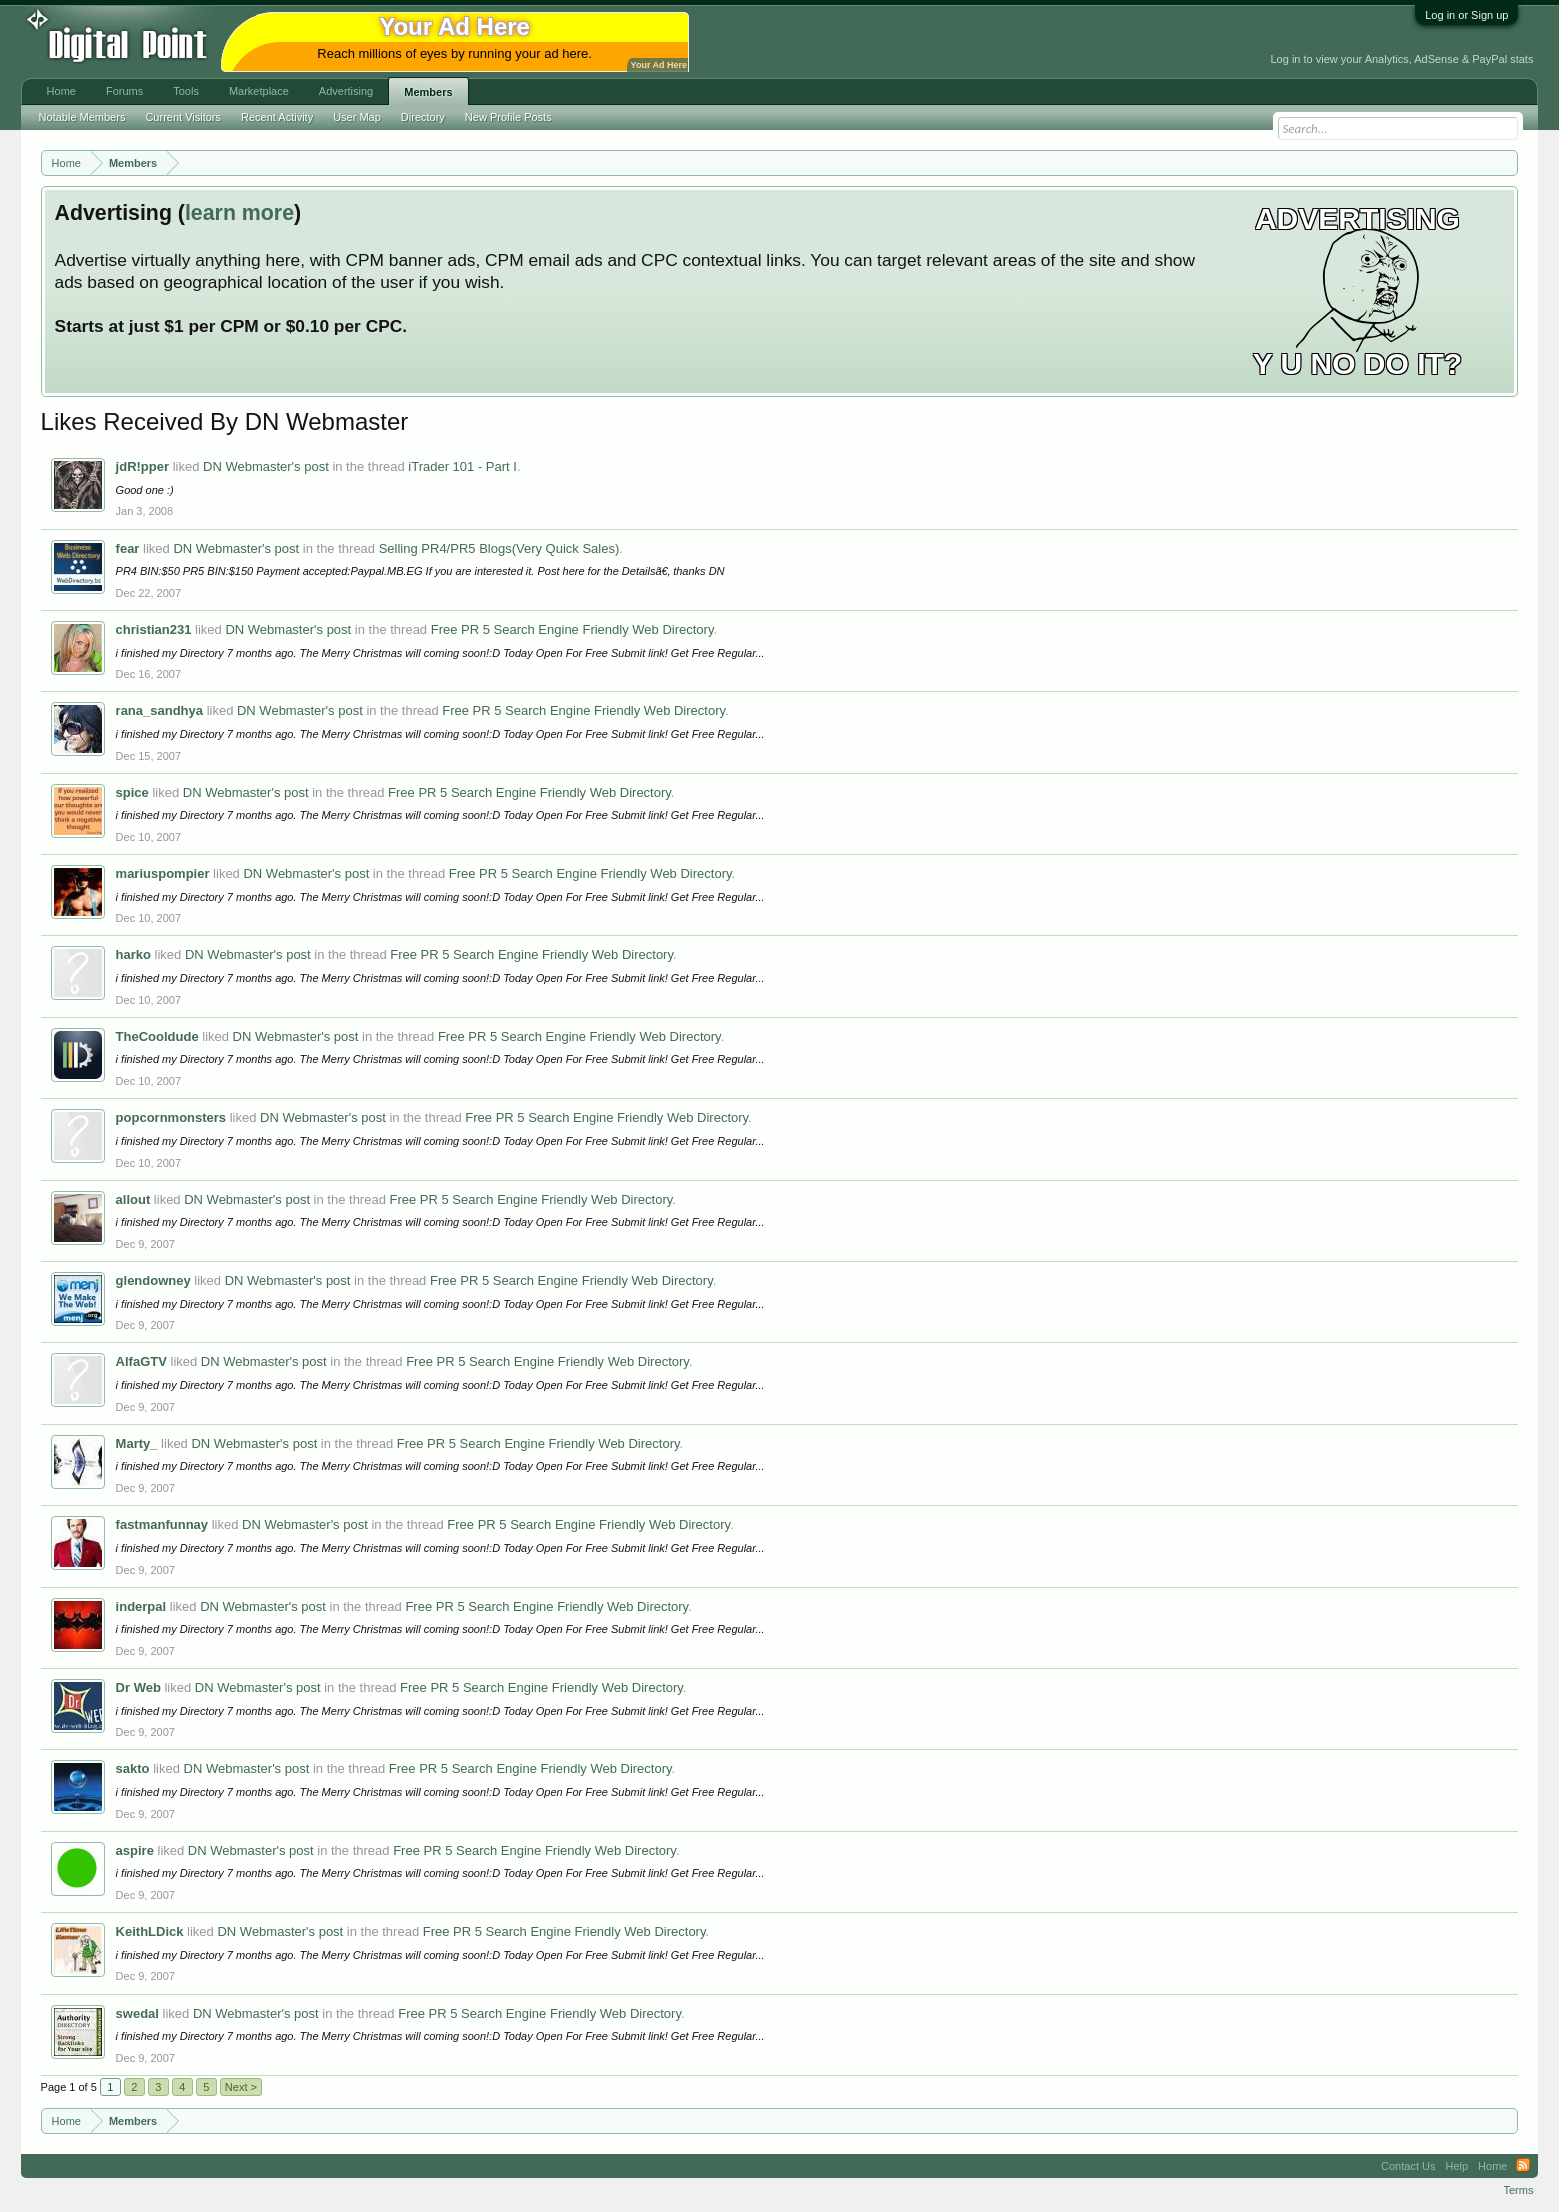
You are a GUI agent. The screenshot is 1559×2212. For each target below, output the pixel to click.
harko (133, 954)
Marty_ (137, 1443)
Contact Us (1408, 2166)
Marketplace (259, 91)
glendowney (153, 1280)
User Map (357, 117)
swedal (137, 2013)
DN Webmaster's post (266, 466)
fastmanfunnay (162, 1524)
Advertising (346, 91)
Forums (124, 91)
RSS (1523, 2166)
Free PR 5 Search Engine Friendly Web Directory (572, 629)
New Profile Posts (508, 117)
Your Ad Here (659, 65)
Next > (241, 2087)
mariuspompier (163, 873)
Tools (186, 91)
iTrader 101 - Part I (462, 466)
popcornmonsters (171, 1117)
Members (428, 92)
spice (132, 792)
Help (1456, 2166)
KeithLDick (150, 1931)
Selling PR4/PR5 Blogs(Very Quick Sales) (499, 548)
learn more (239, 213)
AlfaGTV (141, 1361)
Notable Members (82, 117)
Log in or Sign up (1466, 15)
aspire (135, 1850)
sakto (133, 1768)
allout (133, 1199)
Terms (1518, 2190)
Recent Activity (277, 117)
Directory (423, 117)
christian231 (154, 629)
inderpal (141, 1606)
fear (128, 548)
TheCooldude (157, 1036)
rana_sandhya (159, 710)
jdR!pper (142, 466)
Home (61, 91)
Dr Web (138, 1687)
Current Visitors (183, 117)
